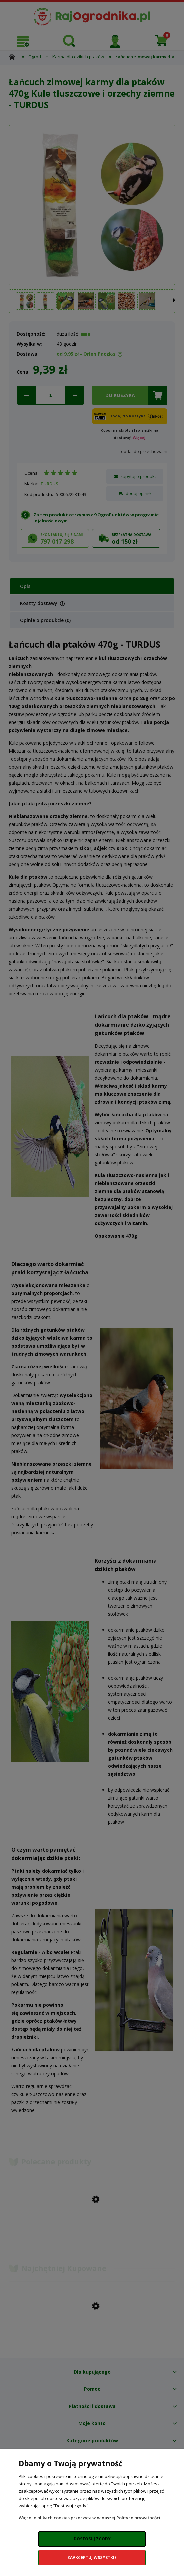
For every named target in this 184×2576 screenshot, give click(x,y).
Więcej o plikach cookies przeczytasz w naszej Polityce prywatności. (90, 2518)
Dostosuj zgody (92, 2539)
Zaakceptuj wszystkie (92, 2557)
